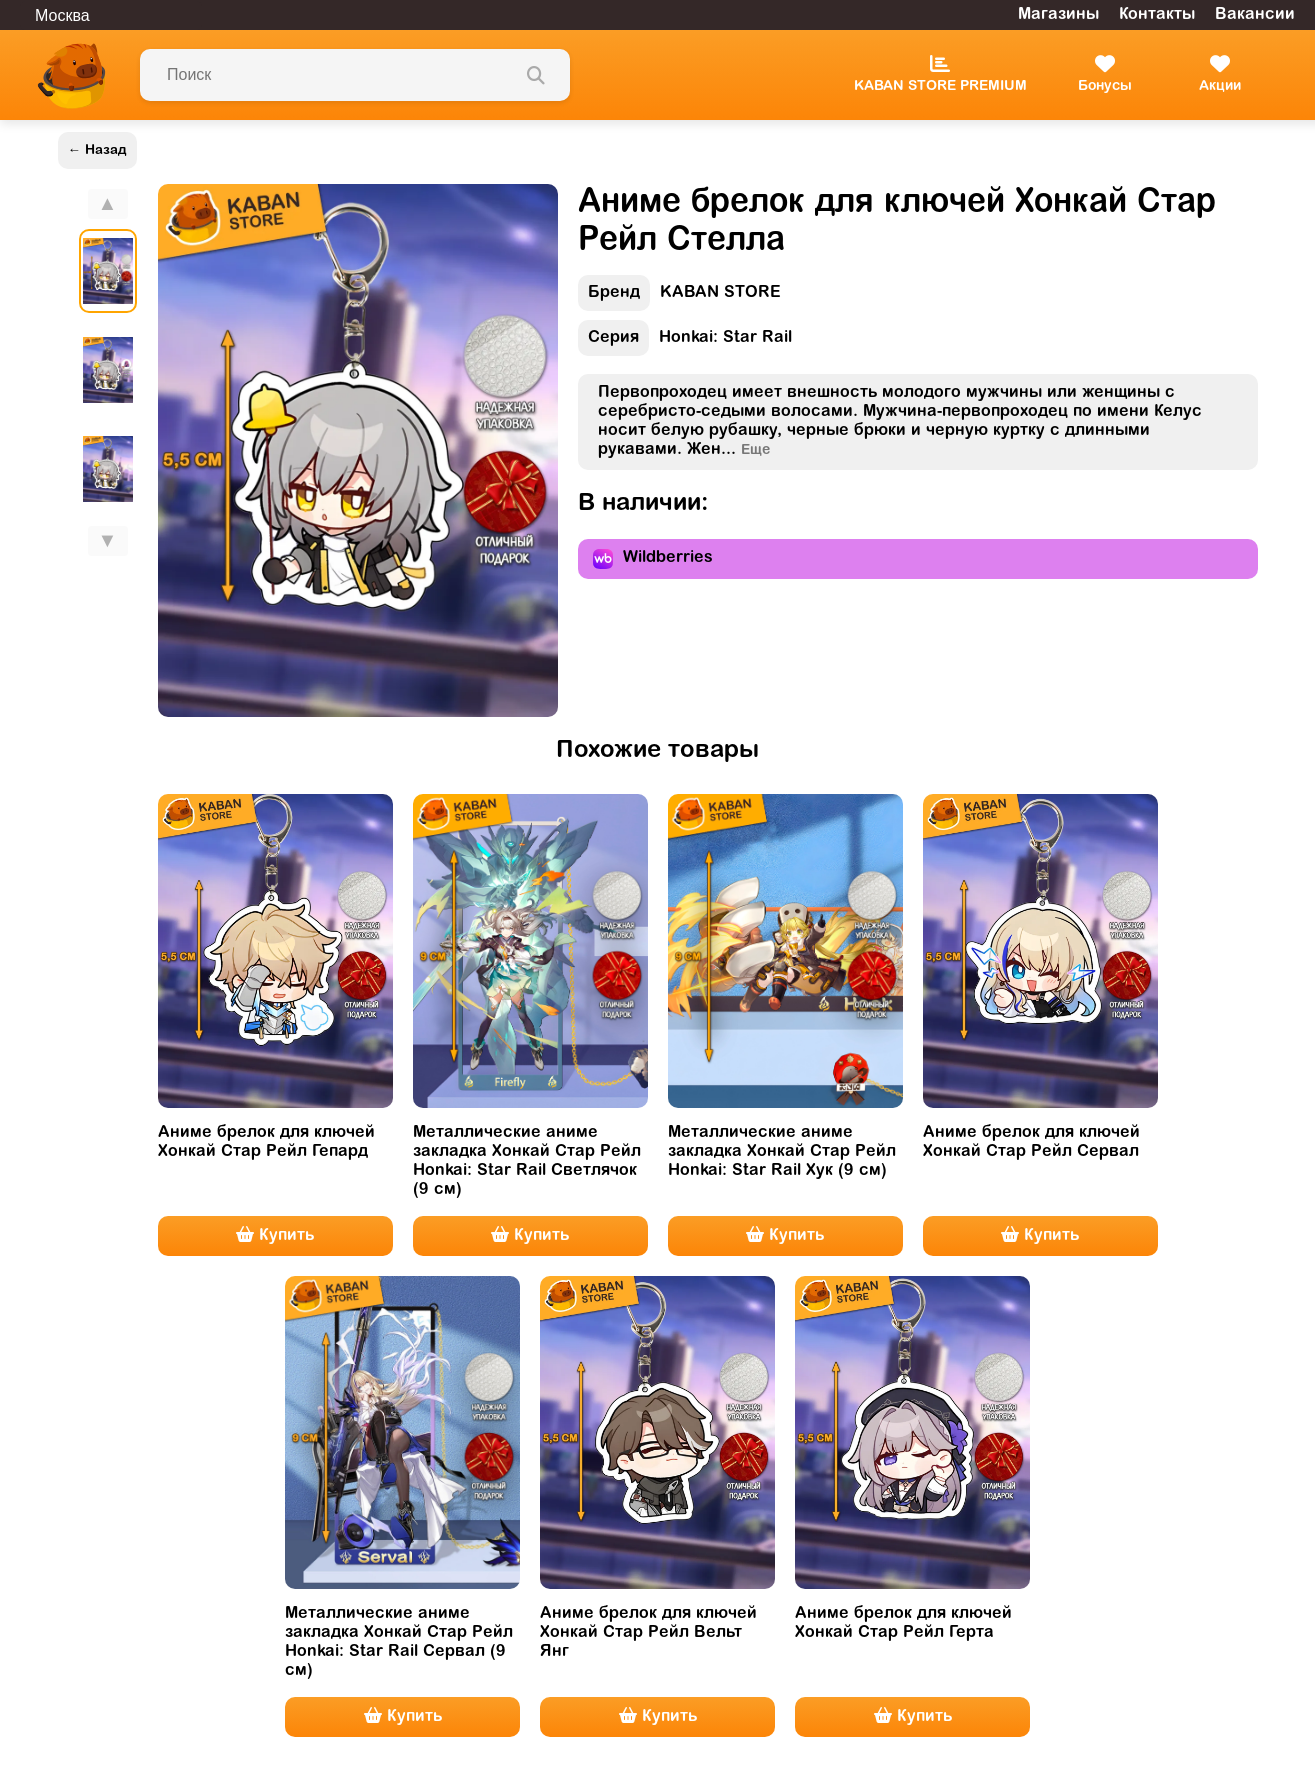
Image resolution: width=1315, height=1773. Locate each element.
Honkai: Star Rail (685, 342)
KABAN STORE (679, 297)
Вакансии (1255, 15)
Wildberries (653, 559)
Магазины (1058, 15)
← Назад (97, 150)
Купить (275, 1235)
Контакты (1157, 15)
